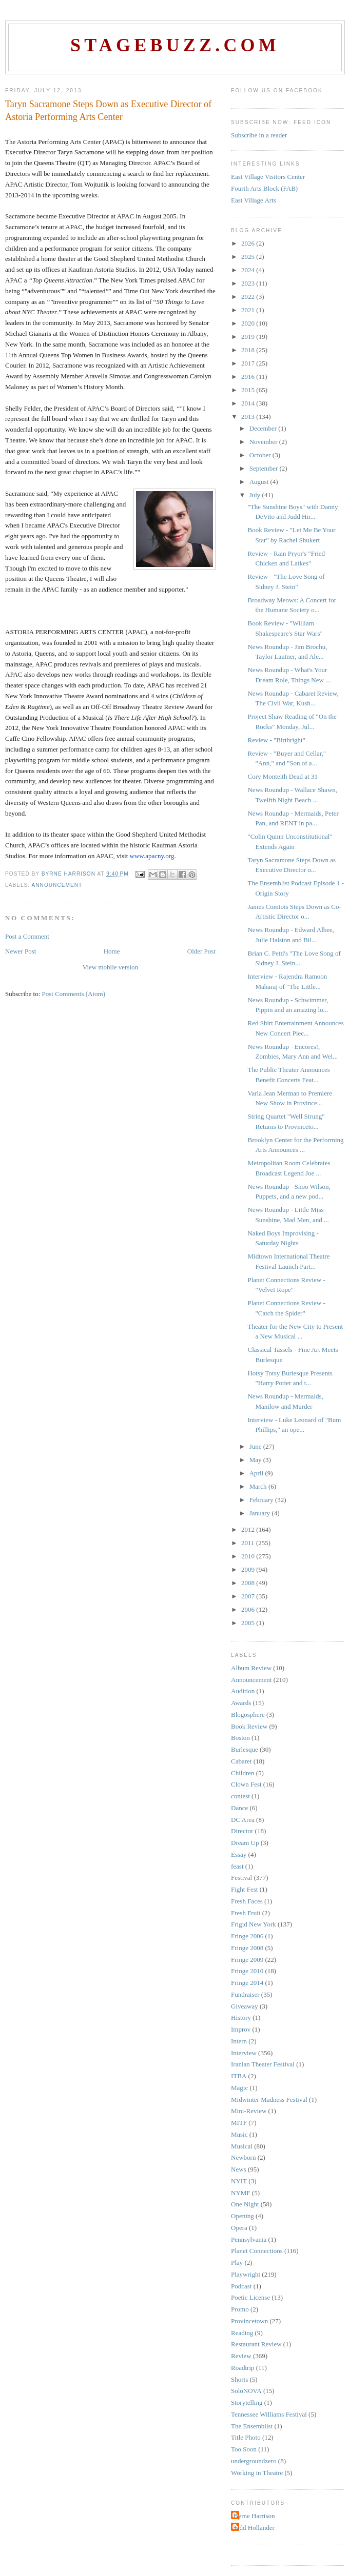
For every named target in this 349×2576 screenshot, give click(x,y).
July (255, 495)
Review (241, 2356)
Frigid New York (253, 1924)
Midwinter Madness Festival (269, 2099)
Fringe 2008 (247, 1948)
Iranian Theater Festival (263, 2064)
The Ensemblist (252, 2426)
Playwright (245, 2274)
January (260, 1513)
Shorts (239, 2379)
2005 (248, 1623)
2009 (248, 1569)
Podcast (241, 2286)
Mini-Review (248, 2111)
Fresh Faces (247, 1901)
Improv (240, 2029)
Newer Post (20, 951)
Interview (244, 2053)
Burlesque (244, 1749)
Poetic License (250, 2297)
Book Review (249, 1726)
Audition (243, 1691)
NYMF (240, 2193)
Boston (240, 1737)
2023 (248, 283)
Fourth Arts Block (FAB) (264, 188)
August (259, 481)
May (256, 1460)
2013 (248, 416)
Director (242, 1831)
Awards (241, 1703)
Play (237, 2262)
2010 (248, 1556)
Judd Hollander (254, 2527)
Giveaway (244, 2006)
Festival (241, 1877)
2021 (248, 310)
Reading (242, 2333)
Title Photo (246, 2437)
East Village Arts (253, 200)
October (261, 455)
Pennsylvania (248, 2239)
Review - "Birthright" (276, 740)
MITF (239, 2122)
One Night (245, 2204)
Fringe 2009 (247, 1959)
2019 (248, 336)
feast (237, 1866)
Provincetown (249, 2321)
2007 (248, 1596)
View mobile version (110, 967)
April (257, 1473)
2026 (248, 243)
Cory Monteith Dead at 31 (282, 776)
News (238, 2169)
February (262, 1500)
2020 (248, 323)
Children (243, 1773)
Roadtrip (243, 2367)
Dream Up (245, 1843)
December (264, 428)
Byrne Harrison (254, 2516)
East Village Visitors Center (268, 176)
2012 (248, 1529)
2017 (248, 363)
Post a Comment (27, 936)
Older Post (201, 951)
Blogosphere (248, 1714)
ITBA (238, 2076)
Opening (242, 2216)
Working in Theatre (257, 2473)
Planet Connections (257, 2251)
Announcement (56, 885)
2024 (248, 270)
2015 (248, 390)
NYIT (239, 2181)
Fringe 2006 (247, 1936)
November (264, 441)
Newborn (243, 2157)
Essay (238, 1854)
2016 (248, 376)
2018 (248, 350)
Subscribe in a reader (259, 135)
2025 (248, 256)
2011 (248, 1543)
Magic (239, 2088)
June (256, 1446)
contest (240, 1796)
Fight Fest (244, 1889)
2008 (248, 1583)
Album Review (251, 1668)
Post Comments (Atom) (74, 994)
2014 (248, 403)
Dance (239, 1808)
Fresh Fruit (245, 1913)
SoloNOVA (246, 2391)
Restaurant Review (256, 2344)
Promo (240, 2309)
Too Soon (244, 2449)
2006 (248, 1609)
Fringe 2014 (247, 1982)
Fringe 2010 (247, 1971)
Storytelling (246, 2402)
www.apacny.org (152, 856)
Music (239, 2134)
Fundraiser (245, 1994)
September (264, 468)
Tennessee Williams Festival (269, 2414)
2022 (248, 296)
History (241, 2017)
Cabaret (241, 1761)
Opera (239, 2228)
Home (112, 951)
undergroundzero (254, 2461)
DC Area (243, 1819)
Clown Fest (246, 1784)
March (258, 1486)
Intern (239, 2041)
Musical (242, 2146)
